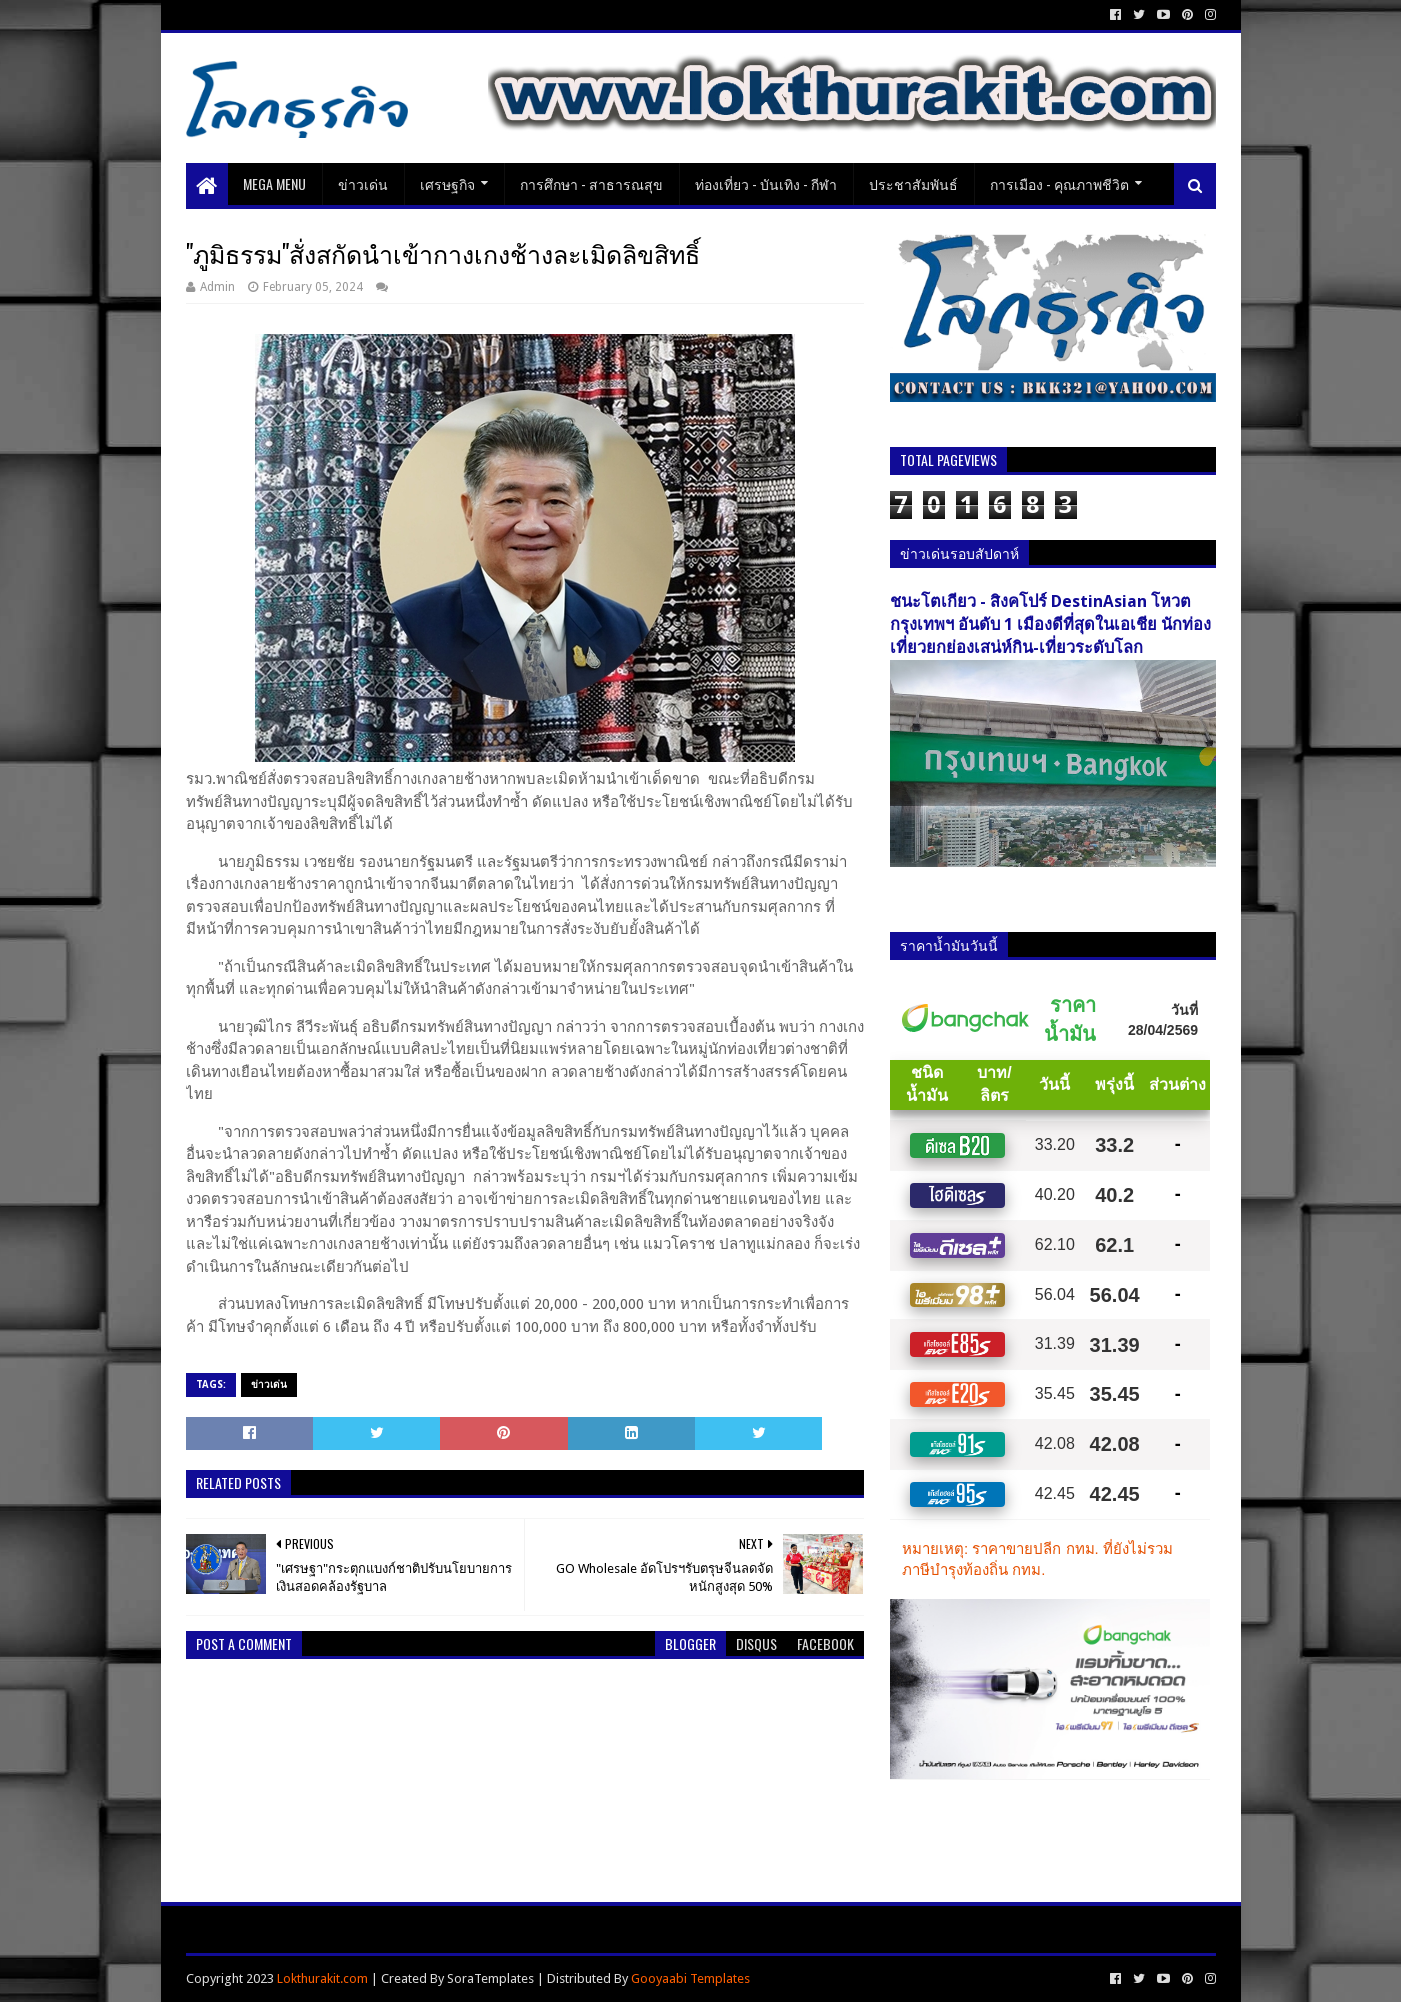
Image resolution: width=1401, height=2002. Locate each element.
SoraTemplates (490, 1978)
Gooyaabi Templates (690, 1978)
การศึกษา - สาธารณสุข (591, 183)
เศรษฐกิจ (447, 183)
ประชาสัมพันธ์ (913, 183)
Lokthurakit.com (322, 1978)
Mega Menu (274, 183)
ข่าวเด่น (363, 183)
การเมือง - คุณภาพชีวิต (1059, 183)
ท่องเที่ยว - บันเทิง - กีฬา (766, 183)
